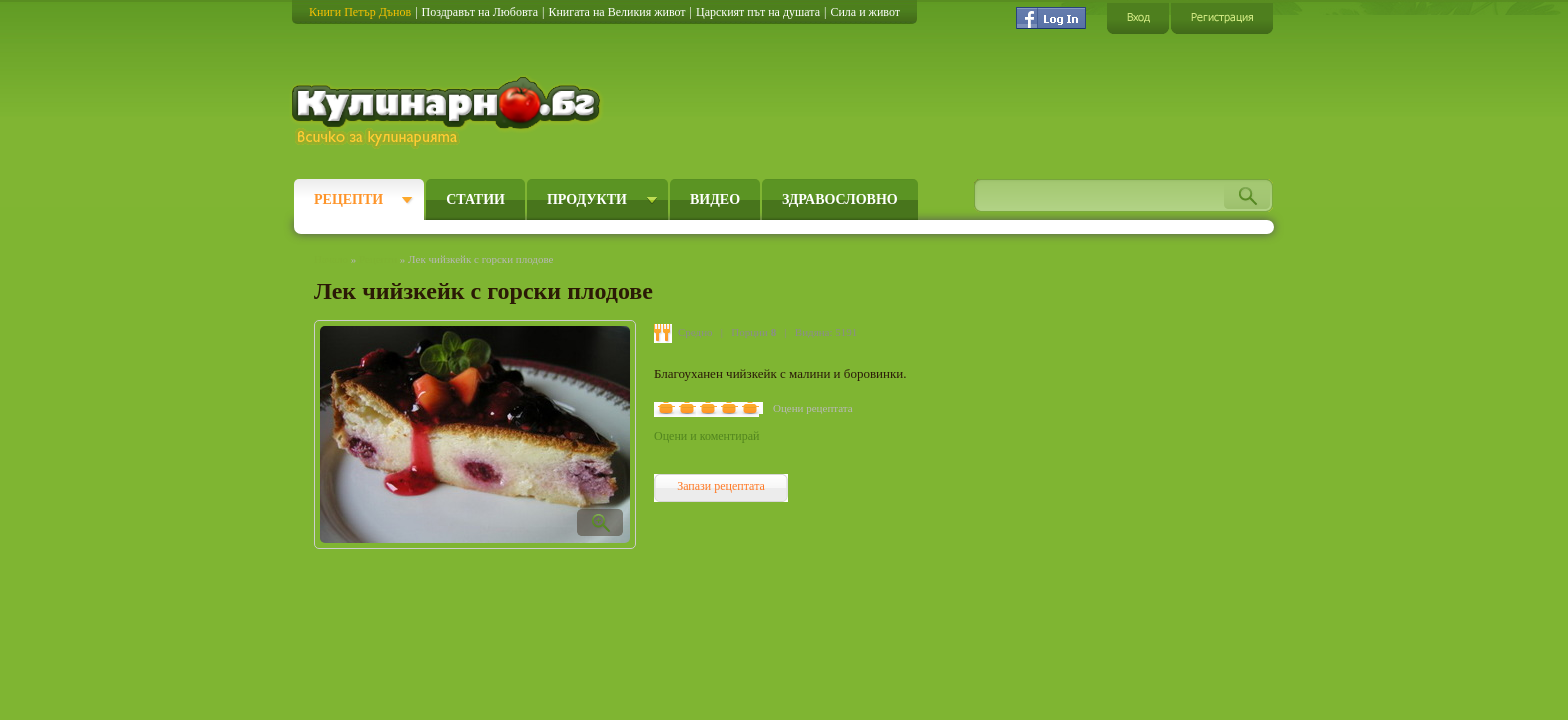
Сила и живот (865, 12)
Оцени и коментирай (706, 436)
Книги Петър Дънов (360, 12)
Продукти (587, 199)
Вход (1138, 17)
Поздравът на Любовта (480, 12)
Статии (475, 199)
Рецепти (348, 199)
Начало (331, 259)
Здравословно (840, 199)
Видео (715, 199)
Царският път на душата (758, 12)
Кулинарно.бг (448, 112)
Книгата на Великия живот (616, 12)
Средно (695, 332)
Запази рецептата (721, 486)
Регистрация (1222, 17)
